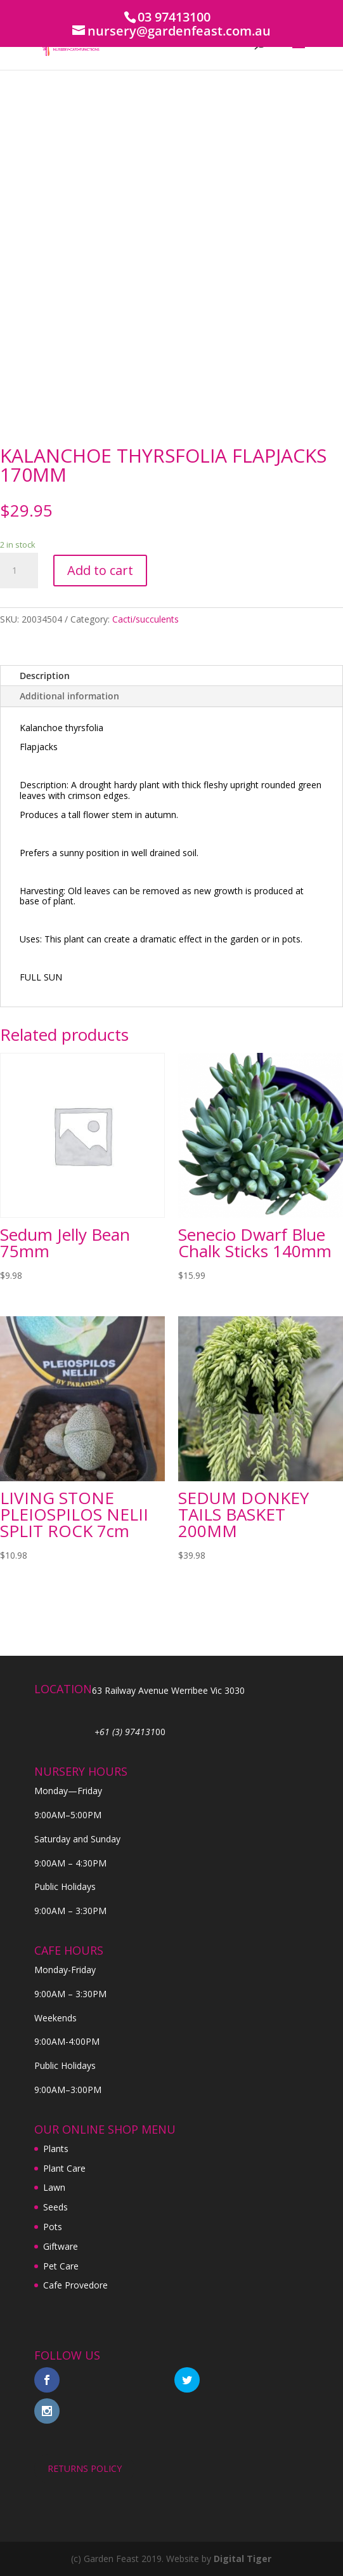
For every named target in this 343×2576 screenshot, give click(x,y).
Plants (55, 2149)
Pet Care (61, 2266)
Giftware (60, 2246)
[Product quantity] (19, 570)
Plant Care (64, 2168)
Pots (52, 2227)
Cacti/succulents (145, 619)
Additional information (69, 696)
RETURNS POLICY (85, 2468)
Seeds (55, 2207)
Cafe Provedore (75, 2285)
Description (45, 676)
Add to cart (100, 570)
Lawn (54, 2187)
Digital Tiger (242, 2559)
